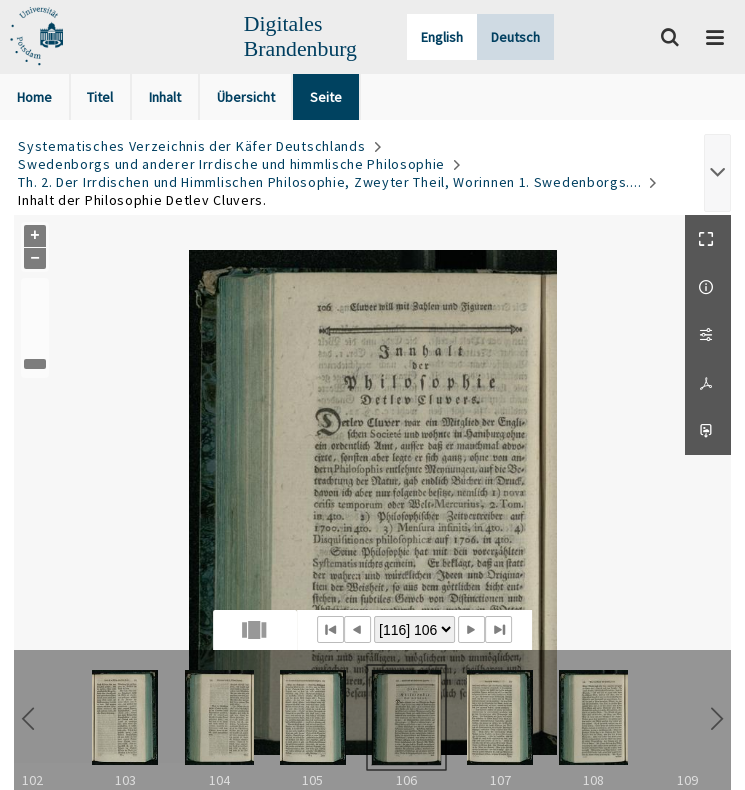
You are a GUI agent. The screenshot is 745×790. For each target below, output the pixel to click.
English (442, 37)
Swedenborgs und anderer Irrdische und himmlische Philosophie (231, 164)
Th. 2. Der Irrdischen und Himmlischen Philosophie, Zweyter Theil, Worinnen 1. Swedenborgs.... (329, 182)
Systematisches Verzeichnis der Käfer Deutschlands (191, 146)
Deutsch (515, 37)
